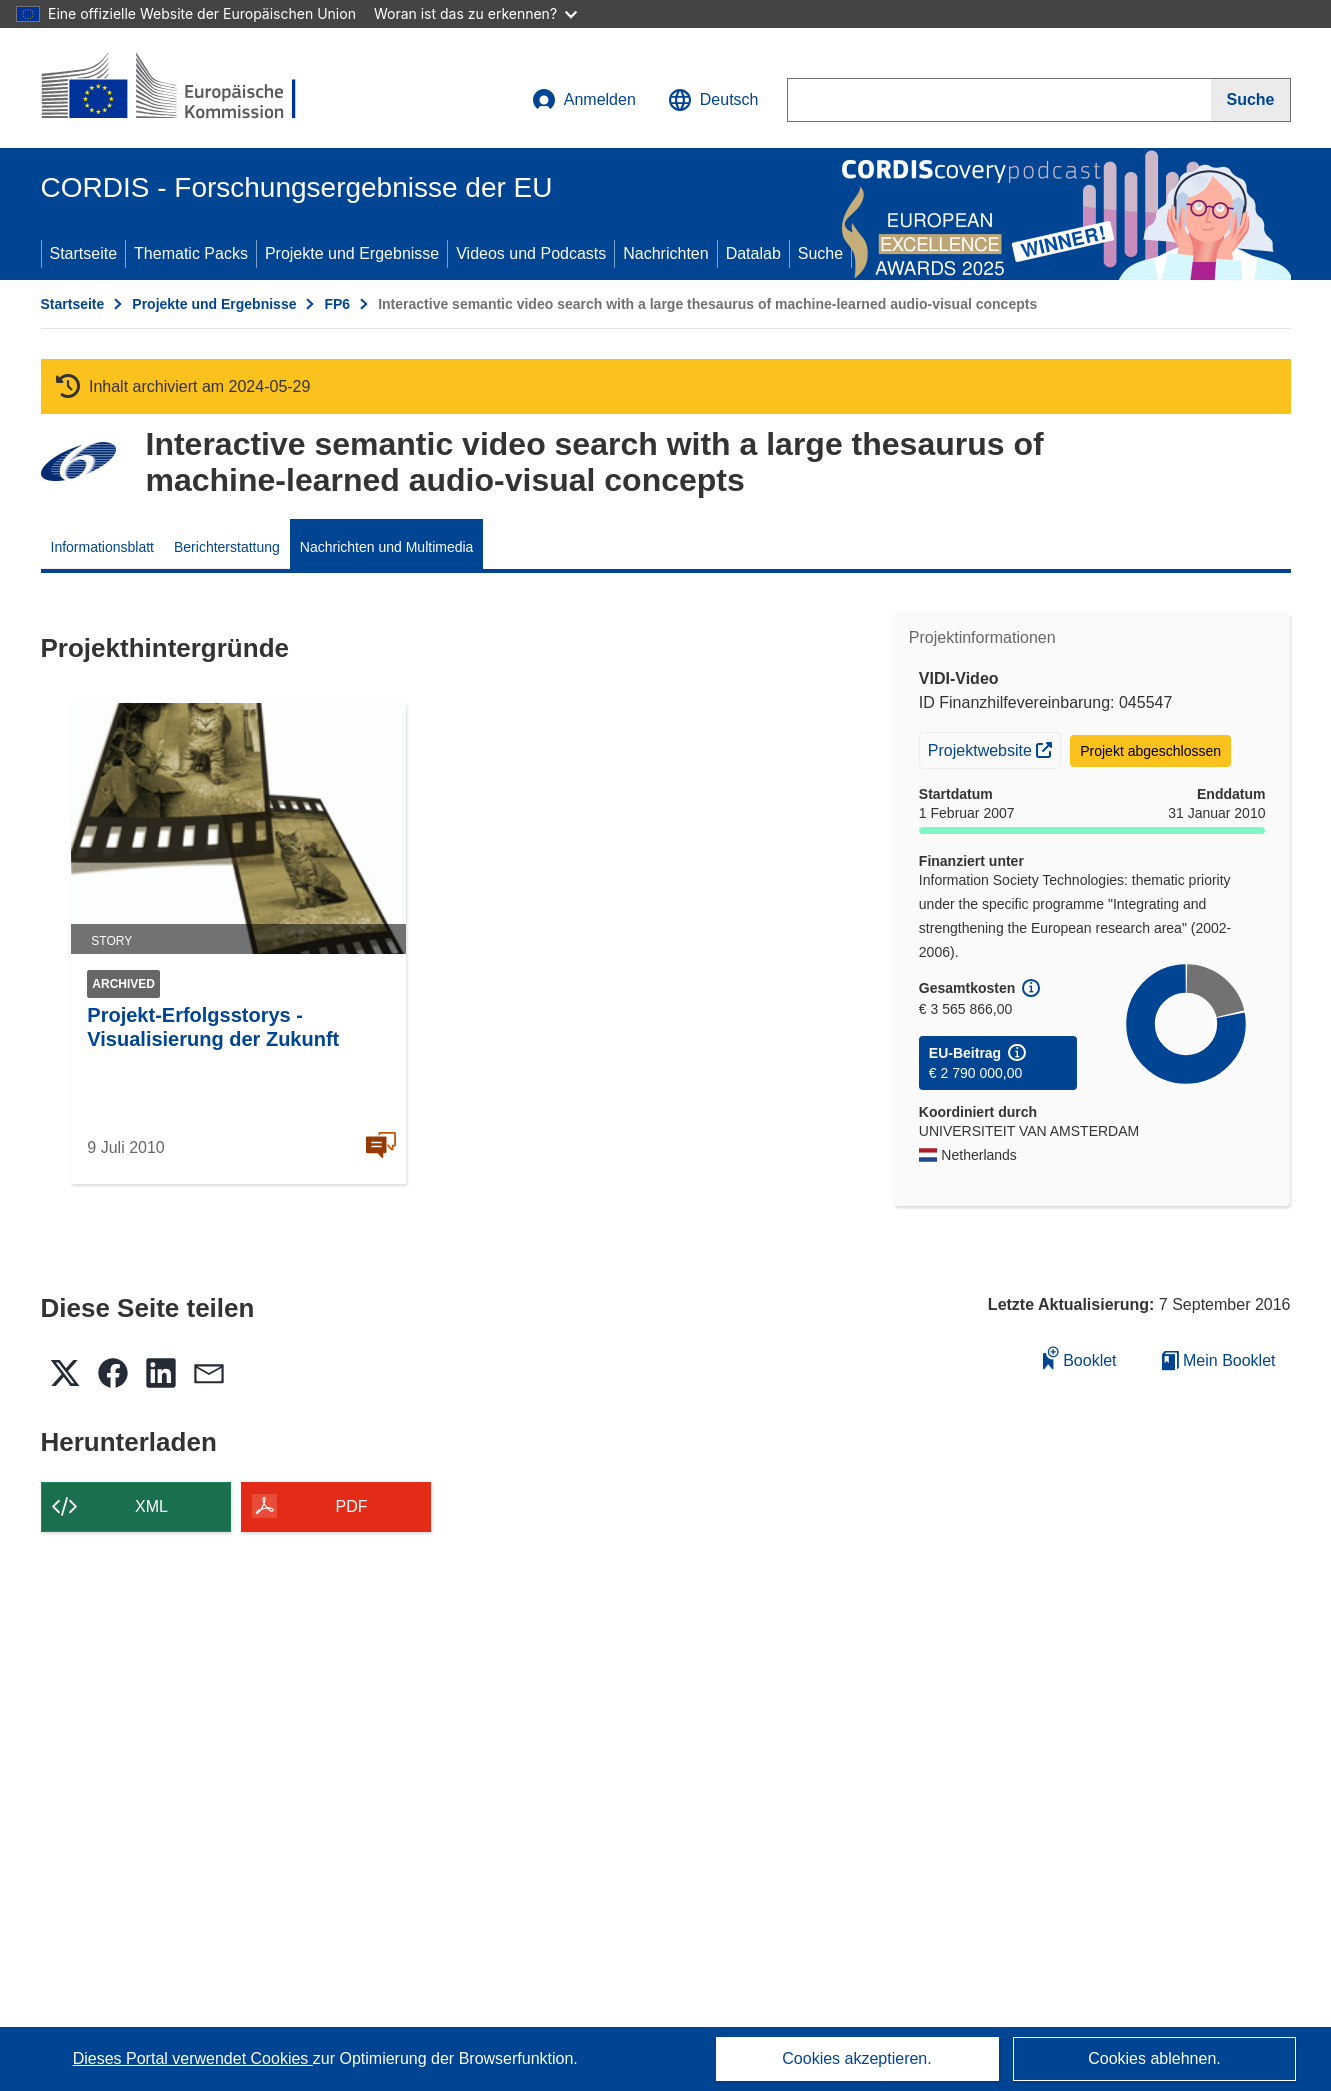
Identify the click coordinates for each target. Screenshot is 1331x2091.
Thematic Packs (191, 253)
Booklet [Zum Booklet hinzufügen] (1080, 1357)
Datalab (753, 253)
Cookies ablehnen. (1154, 2058)
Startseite (84, 253)
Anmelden (584, 100)
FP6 (337, 304)
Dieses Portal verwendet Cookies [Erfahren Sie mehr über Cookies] (193, 2058)
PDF (352, 1506)
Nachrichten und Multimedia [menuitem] (387, 547)
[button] (713, 100)
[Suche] (1250, 100)
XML (151, 1506)
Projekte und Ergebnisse (352, 253)
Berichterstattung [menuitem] (227, 547)
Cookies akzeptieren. (856, 2058)
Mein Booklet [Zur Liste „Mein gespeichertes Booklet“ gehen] (1219, 1360)
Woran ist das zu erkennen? (475, 13)
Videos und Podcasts (531, 253)
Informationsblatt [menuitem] (103, 547)
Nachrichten (665, 253)
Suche (820, 253)
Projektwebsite (994, 748)
